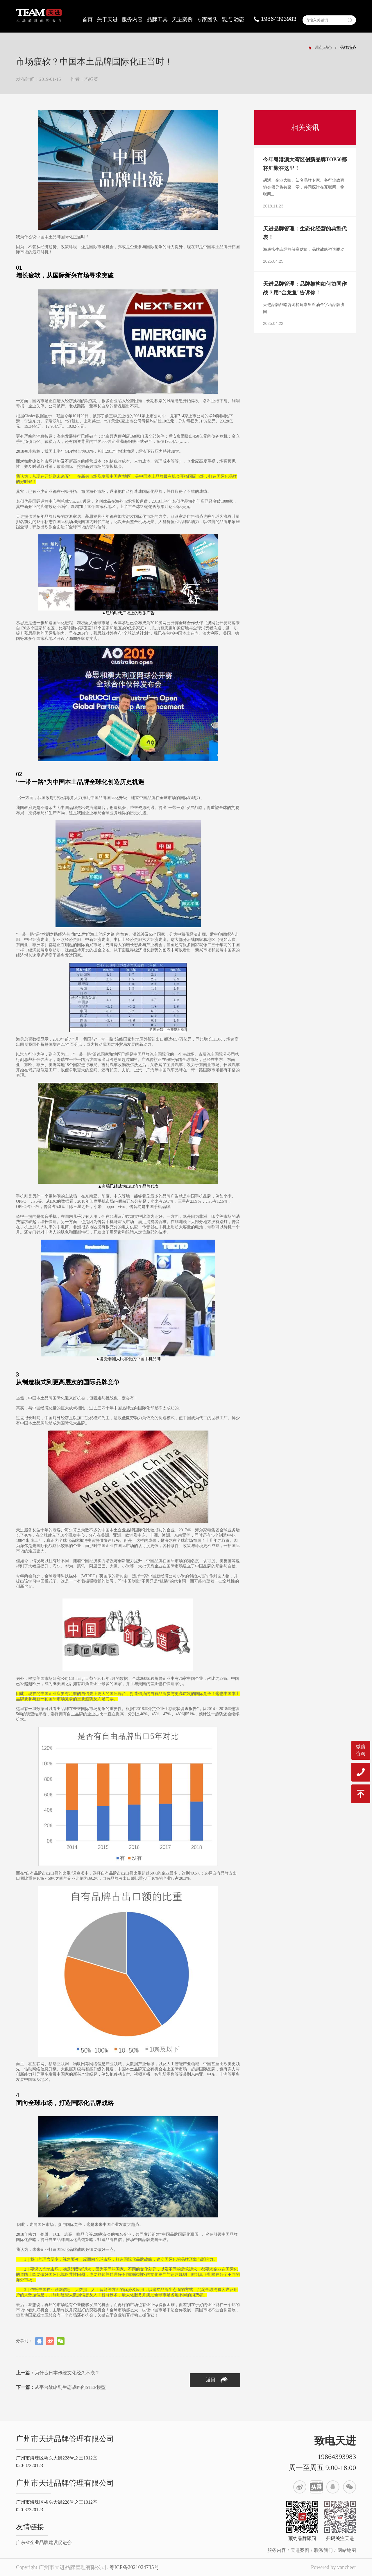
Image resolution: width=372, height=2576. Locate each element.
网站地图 (346, 2550)
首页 (87, 19)
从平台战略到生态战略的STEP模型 (61, 2387)
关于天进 (107, 19)
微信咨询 (360, 1750)
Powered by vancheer (333, 2567)
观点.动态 (233, 19)
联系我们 (323, 2550)
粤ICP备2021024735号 (134, 2567)
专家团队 (207, 19)
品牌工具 (157, 19)
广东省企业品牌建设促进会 (44, 2542)
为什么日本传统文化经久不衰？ (58, 2372)
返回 (217, 2380)
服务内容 (132, 19)
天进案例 (182, 19)
